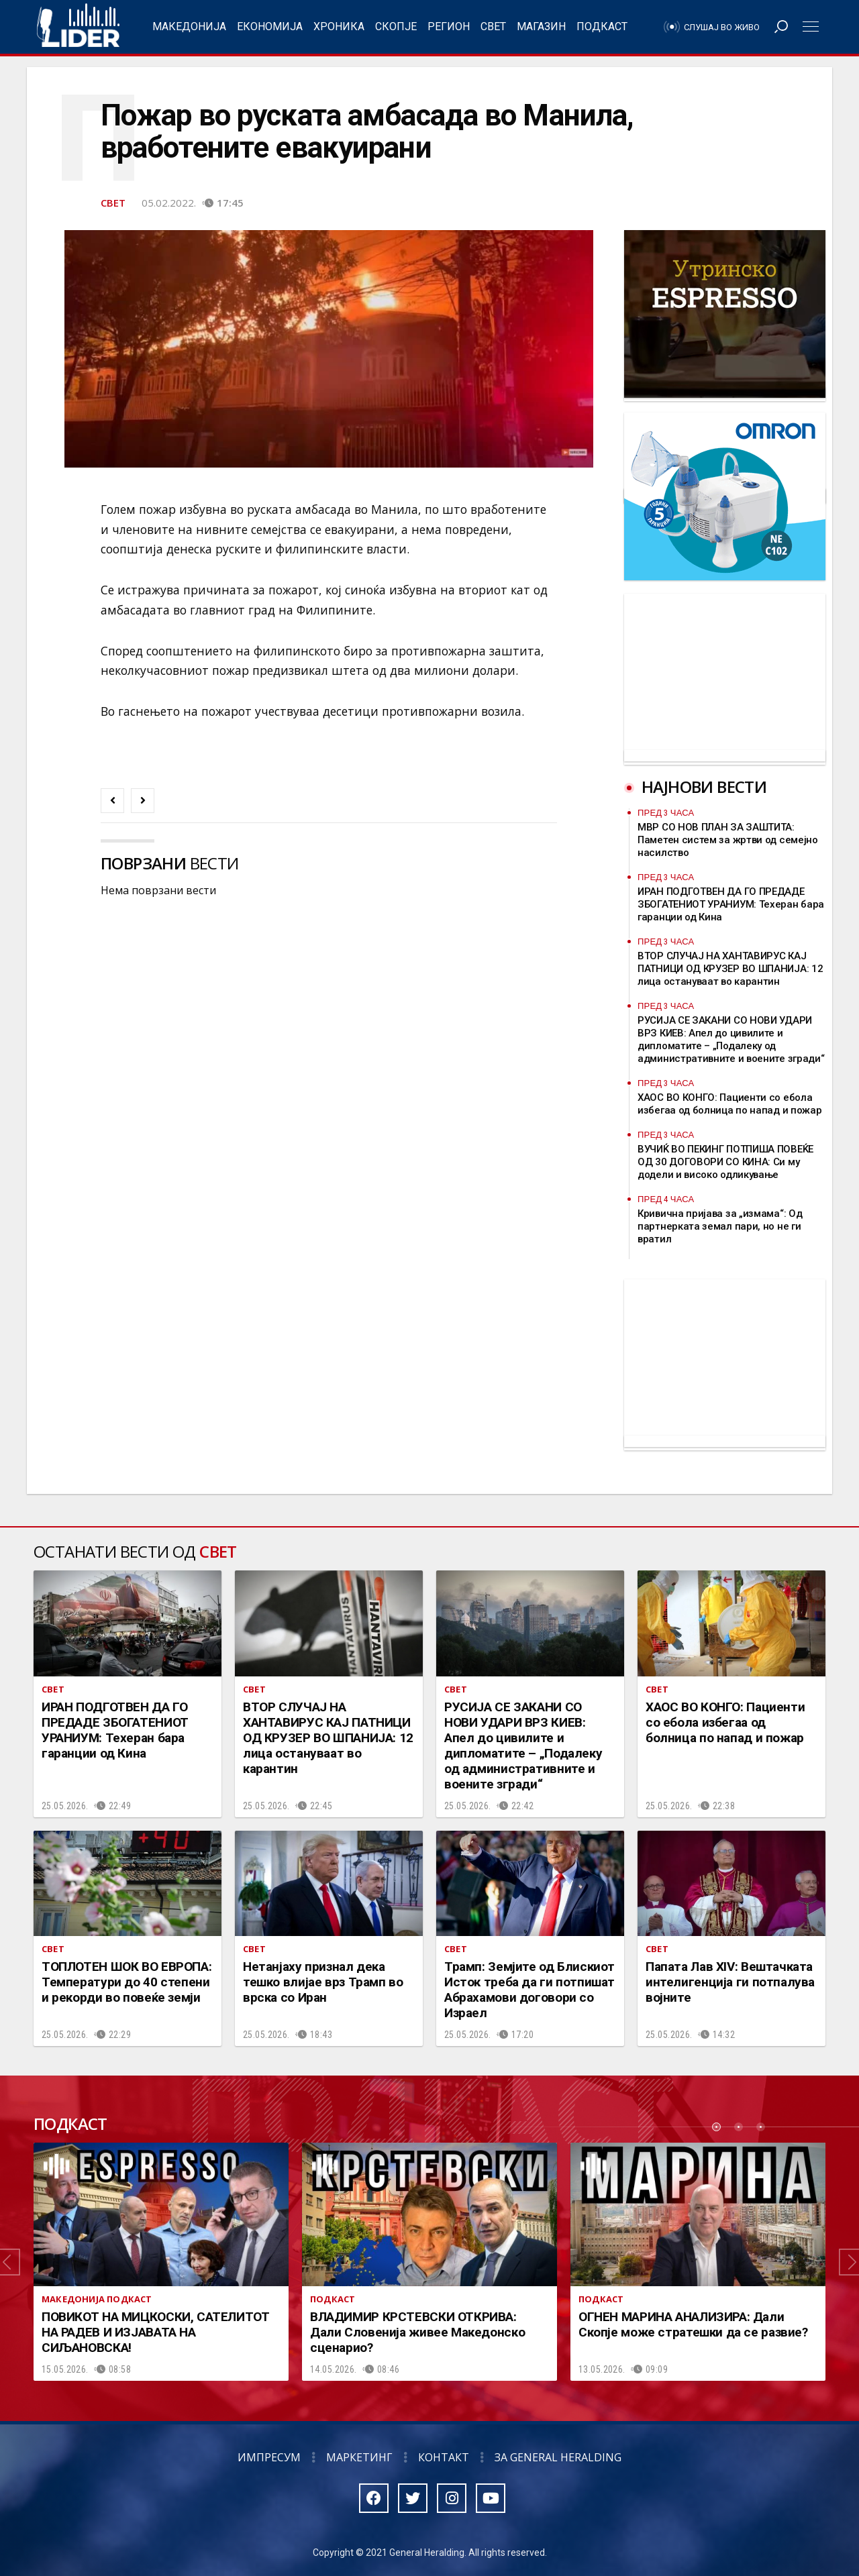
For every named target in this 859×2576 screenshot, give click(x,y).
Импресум (269, 2457)
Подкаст (601, 26)
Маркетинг (359, 2457)
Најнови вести (704, 786)
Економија (270, 26)
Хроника (338, 26)
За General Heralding (558, 2457)
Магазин (541, 26)
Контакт (443, 2457)
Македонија (189, 26)
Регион (448, 26)
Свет (493, 26)
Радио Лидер (78, 27)
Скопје (396, 26)
